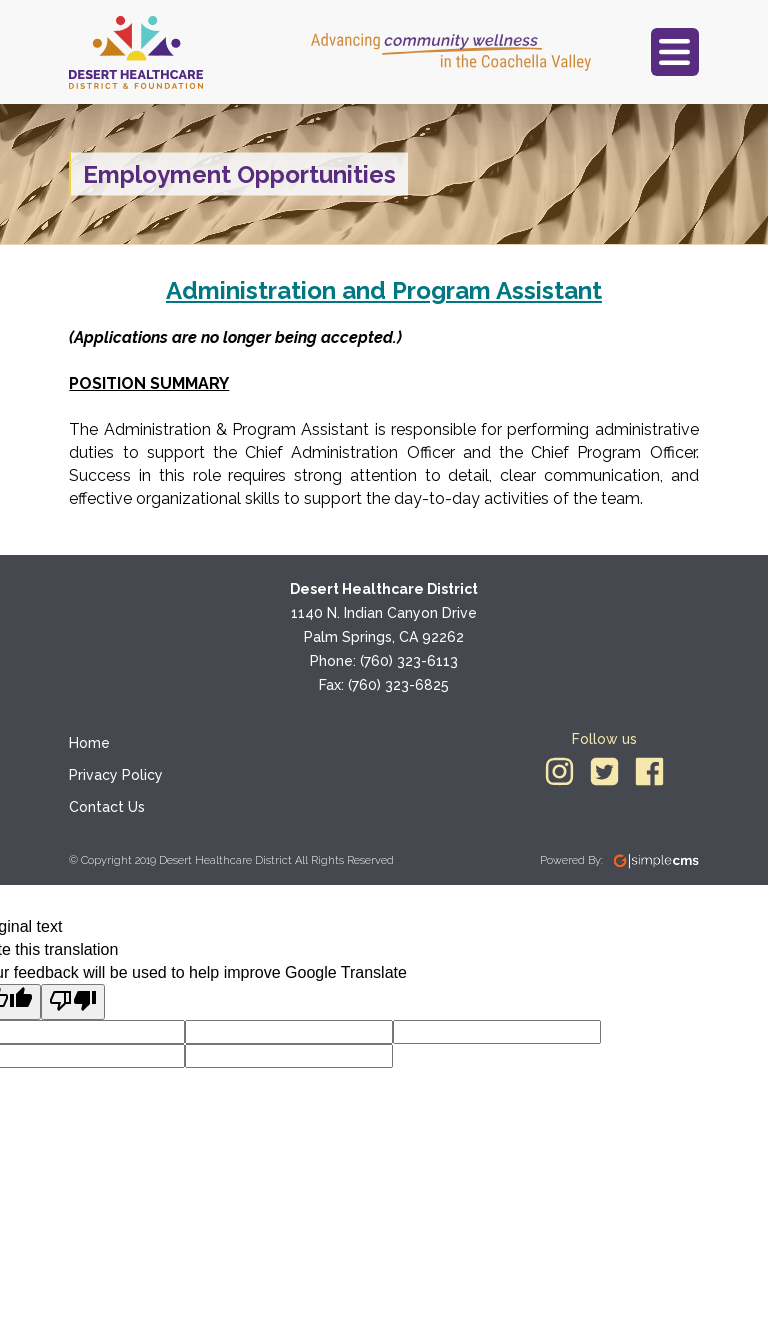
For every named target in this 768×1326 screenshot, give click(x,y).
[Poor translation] (73, 1002)
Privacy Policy (116, 775)
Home (89, 743)
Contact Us (107, 807)
